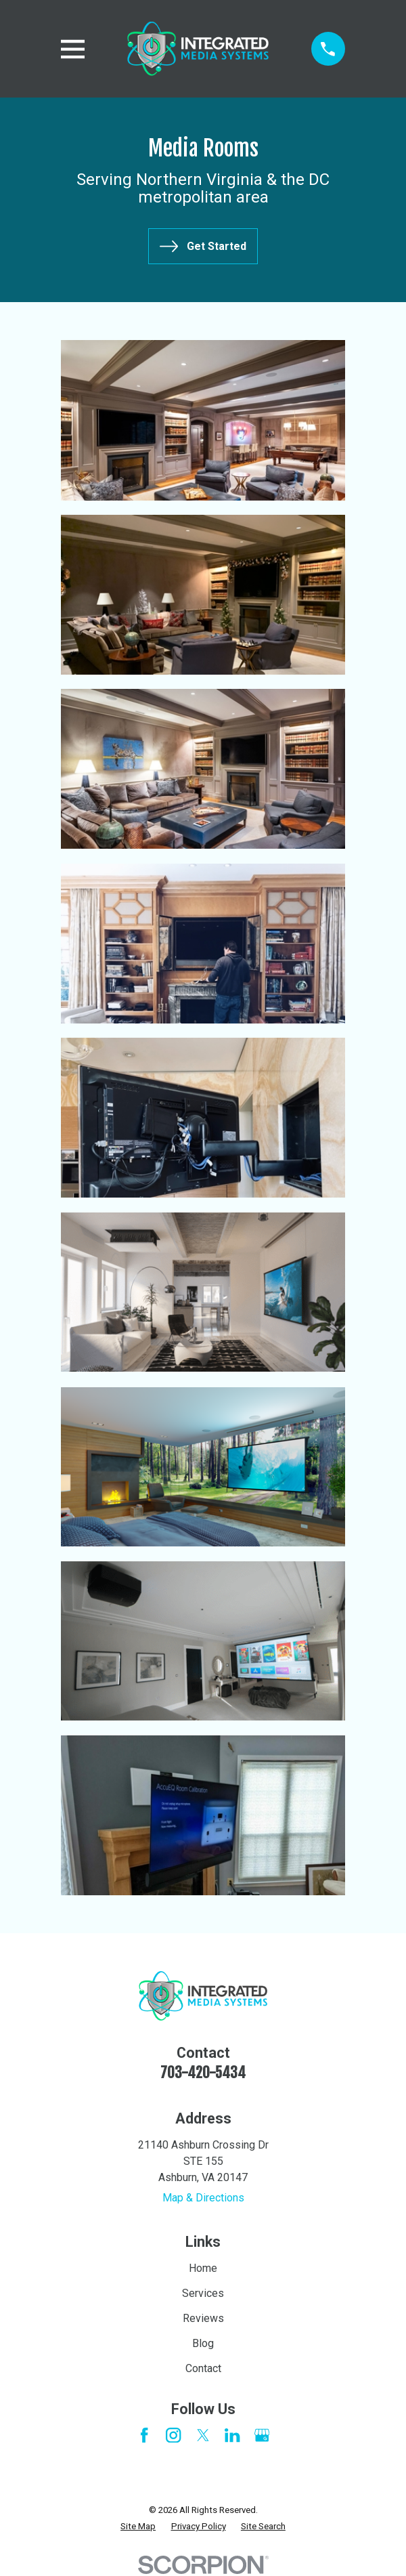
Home (203, 2268)
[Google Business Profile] (261, 2435)
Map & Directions (203, 2197)
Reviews (203, 2318)
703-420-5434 (203, 2072)
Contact (203, 2368)
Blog (203, 2343)
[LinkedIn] (232, 2435)
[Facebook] (144, 2435)
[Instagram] (173, 2435)
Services (203, 2293)
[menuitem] (138, 2526)
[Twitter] (203, 2435)
